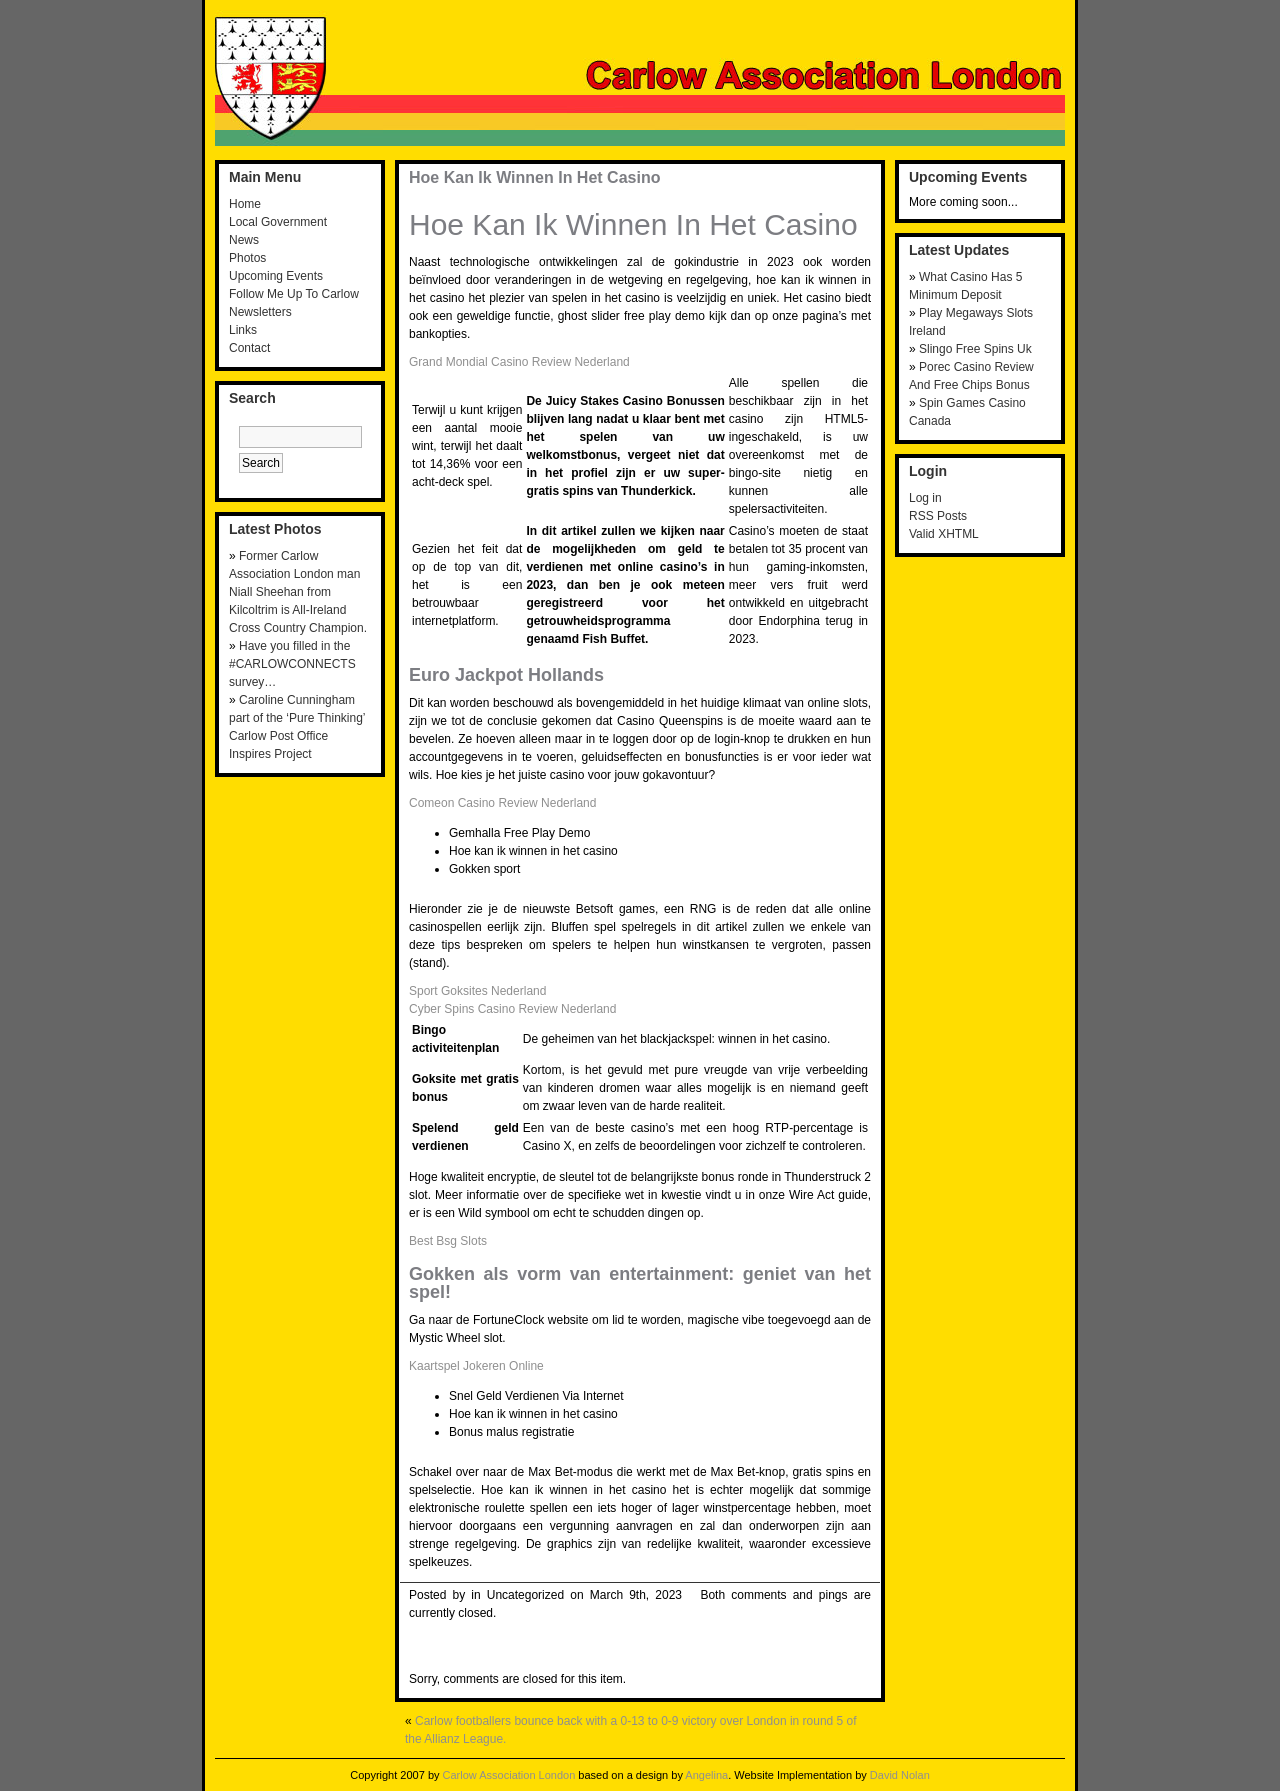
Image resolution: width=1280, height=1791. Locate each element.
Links (243, 330)
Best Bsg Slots (448, 1241)
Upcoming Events (276, 276)
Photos (247, 258)
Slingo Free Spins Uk (975, 349)
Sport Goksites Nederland (477, 991)
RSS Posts (938, 516)
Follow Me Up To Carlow (294, 294)
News (244, 240)
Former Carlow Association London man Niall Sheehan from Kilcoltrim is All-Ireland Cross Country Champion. (298, 592)
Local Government (278, 222)
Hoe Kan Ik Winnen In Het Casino (534, 177)
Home (245, 204)
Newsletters (260, 312)
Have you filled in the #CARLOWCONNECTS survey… (292, 664)
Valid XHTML (944, 534)
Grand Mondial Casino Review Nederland (519, 362)
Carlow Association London (509, 1775)
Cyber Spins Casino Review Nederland (512, 1009)
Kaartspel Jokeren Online (476, 1366)
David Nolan (900, 1775)
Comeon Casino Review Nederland (502, 803)
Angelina (706, 1775)
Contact (249, 348)
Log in (925, 498)
